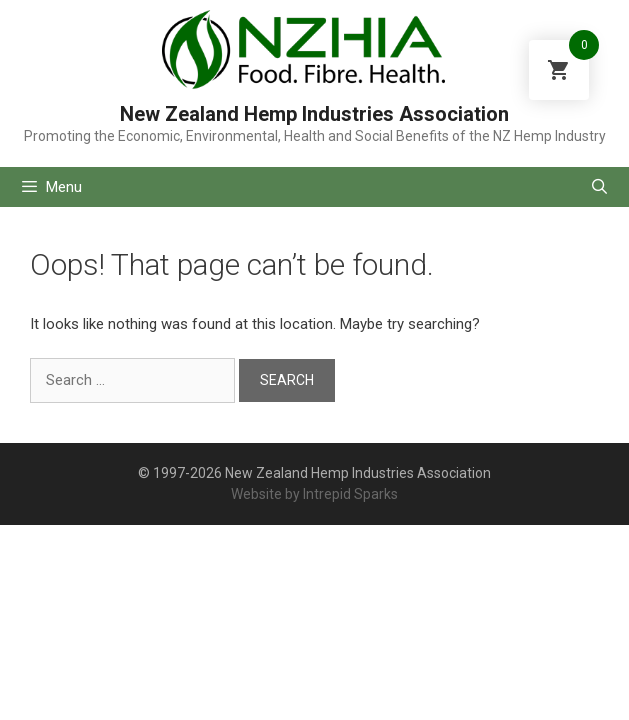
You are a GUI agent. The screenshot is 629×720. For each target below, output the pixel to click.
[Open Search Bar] (599, 187)
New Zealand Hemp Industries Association (314, 114)
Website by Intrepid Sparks (314, 494)
